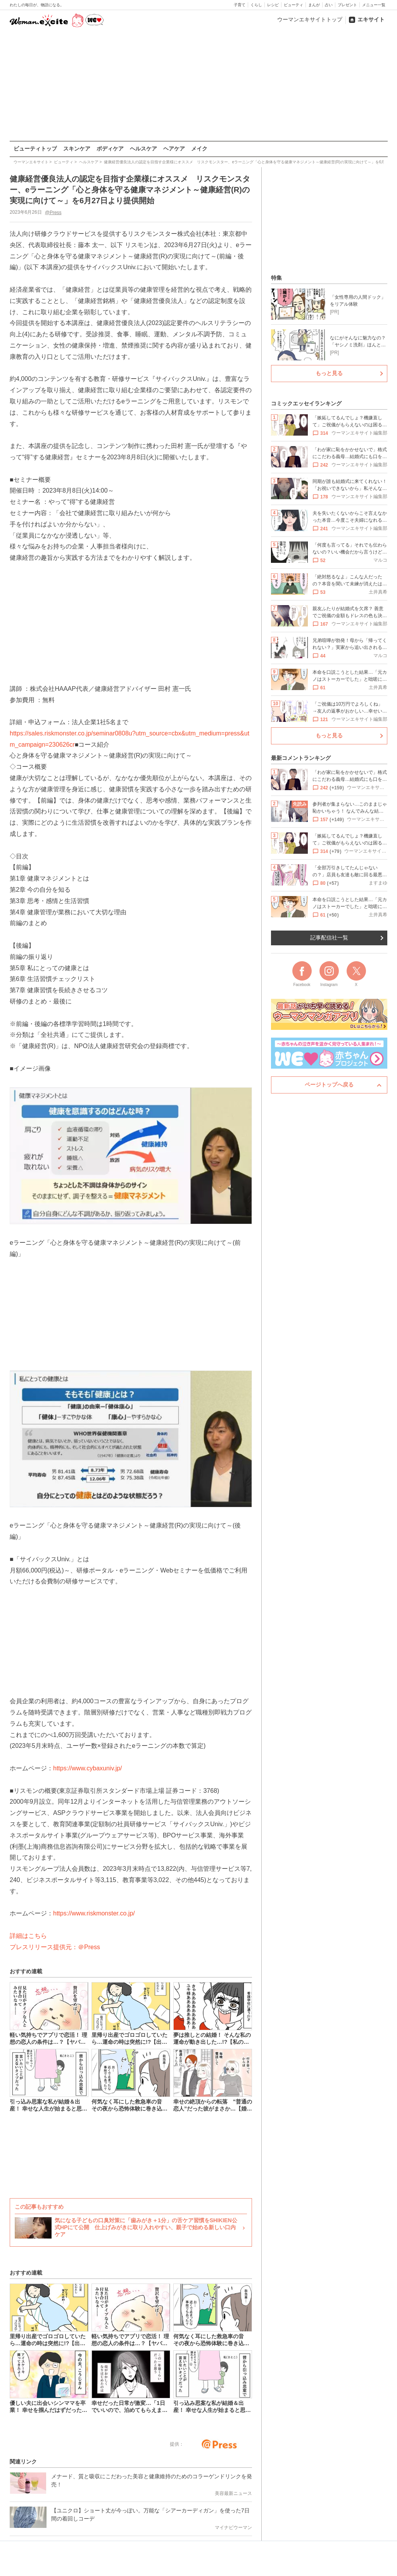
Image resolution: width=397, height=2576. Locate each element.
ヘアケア (174, 148)
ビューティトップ (35, 148)
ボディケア (110, 148)
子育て (239, 5)
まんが (314, 5)
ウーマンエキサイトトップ (309, 19)
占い (329, 5)
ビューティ (293, 5)
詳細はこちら (28, 1935)
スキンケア (76, 148)
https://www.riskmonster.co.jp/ (94, 1913)
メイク (199, 148)
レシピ (273, 5)
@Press (53, 212)
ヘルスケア (143, 148)
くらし (256, 5)
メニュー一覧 (373, 5)
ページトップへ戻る (329, 1084)
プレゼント (347, 5)
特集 (276, 277)
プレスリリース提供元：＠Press (55, 1946)
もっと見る (329, 373)
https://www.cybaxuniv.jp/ (87, 1768)
